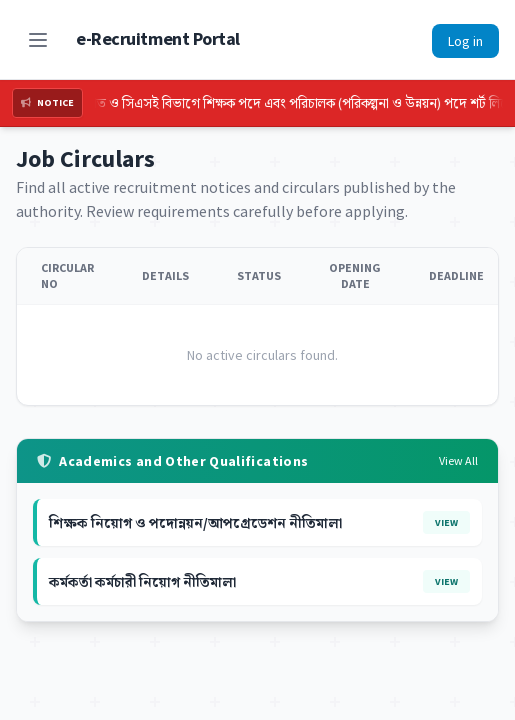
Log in (465, 41)
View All (458, 460)
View (446, 522)
